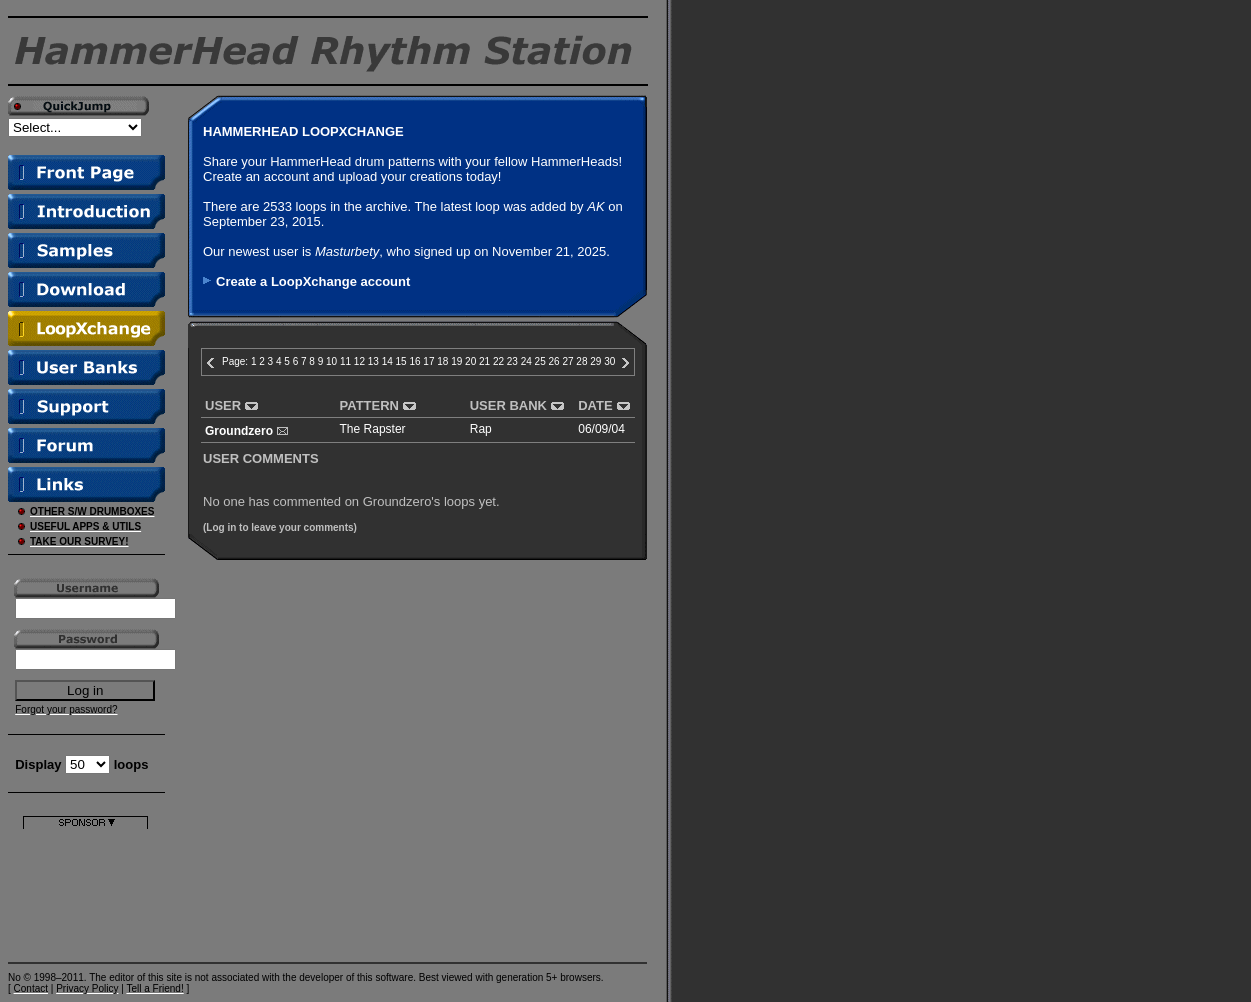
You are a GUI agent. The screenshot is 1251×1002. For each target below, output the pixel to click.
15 (401, 361)
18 (442, 361)
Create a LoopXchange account (313, 281)
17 (428, 361)
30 (609, 361)
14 (387, 361)
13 (373, 361)
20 (470, 361)
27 (567, 361)
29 (595, 361)
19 (456, 361)
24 (526, 361)
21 (484, 361)
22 (498, 361)
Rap (481, 429)
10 (331, 361)
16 (414, 361)
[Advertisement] (85, 891)
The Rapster (373, 429)
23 (512, 361)
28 (581, 361)
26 (554, 361)
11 (345, 361)
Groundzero (239, 431)
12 (359, 361)
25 (540, 361)
